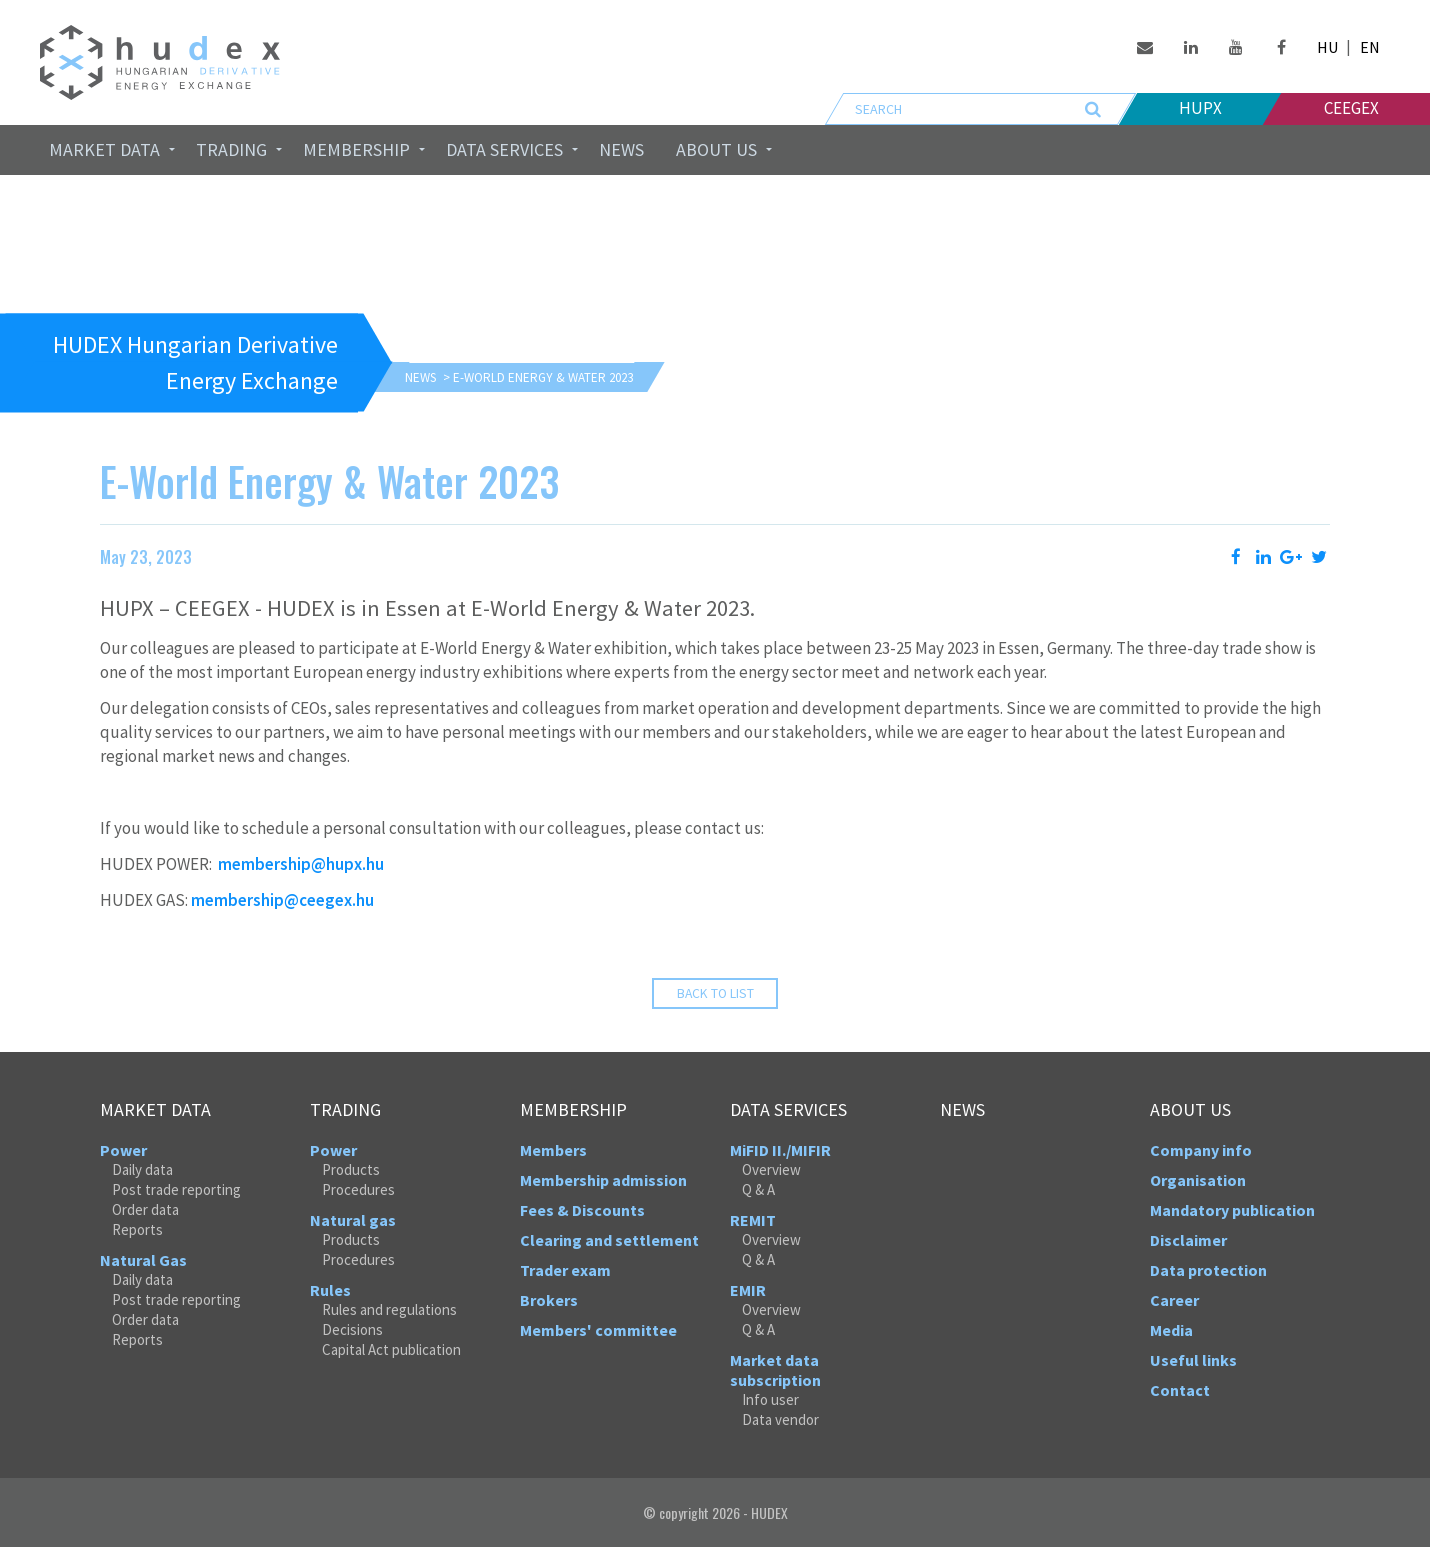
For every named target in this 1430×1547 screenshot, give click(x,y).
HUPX (1200, 108)
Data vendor (780, 1419)
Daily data (142, 1169)
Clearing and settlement (609, 1240)
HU (1327, 47)
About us (716, 149)
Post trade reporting (176, 1189)
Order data (145, 1209)
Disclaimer (1188, 1240)
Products (351, 1169)
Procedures (358, 1189)
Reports (137, 1229)
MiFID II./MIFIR (780, 1150)
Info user (770, 1399)
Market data (104, 149)
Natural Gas (143, 1260)
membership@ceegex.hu (282, 900)
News (621, 149)
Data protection (1208, 1270)
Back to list (715, 993)
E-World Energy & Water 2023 (543, 377)
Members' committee (598, 1330)
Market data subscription (775, 1370)
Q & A (758, 1189)
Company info (1201, 1150)
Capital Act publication (391, 1349)
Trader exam (565, 1270)
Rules (330, 1290)
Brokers (549, 1300)
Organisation (1198, 1180)
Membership (356, 149)
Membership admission (603, 1180)
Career (1174, 1300)
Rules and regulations (389, 1309)
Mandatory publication (1232, 1210)
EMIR (748, 1290)
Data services (504, 149)
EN (1370, 47)
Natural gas (353, 1220)
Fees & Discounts (582, 1210)
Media (1171, 1330)
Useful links (1193, 1360)
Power (123, 1150)
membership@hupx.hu (301, 864)
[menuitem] (106, 150)
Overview (771, 1169)
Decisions (352, 1329)
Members (553, 1150)
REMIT (753, 1220)
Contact (1180, 1390)
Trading (231, 149)
